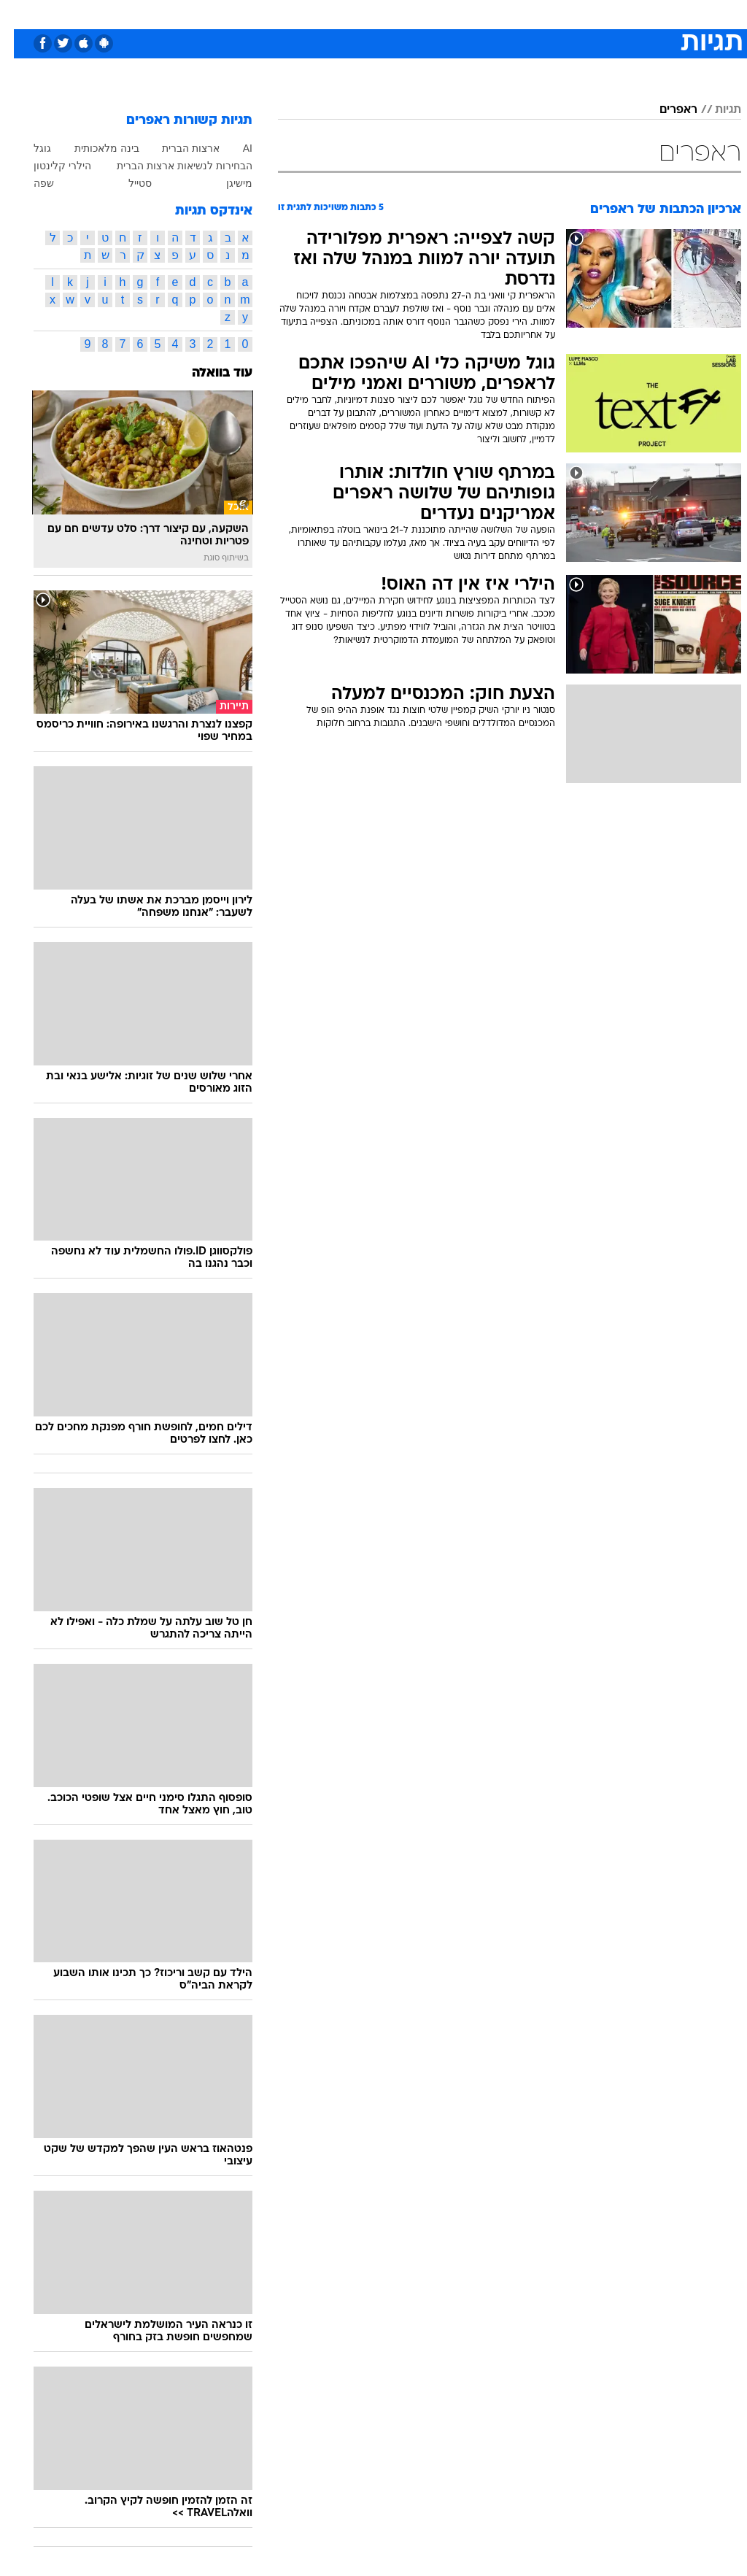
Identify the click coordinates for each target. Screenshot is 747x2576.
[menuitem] (552, 14)
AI (234, 148)
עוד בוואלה (208, 373)
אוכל (400, 13)
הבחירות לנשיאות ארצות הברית (171, 165)
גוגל (28, 148)
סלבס (474, 13)
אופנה (212, 13)
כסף (436, 13)
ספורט (560, 13)
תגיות (714, 110)
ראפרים (665, 110)
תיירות (311, 13)
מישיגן (225, 183)
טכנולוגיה (261, 13)
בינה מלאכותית (93, 148)
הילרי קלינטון (48, 165)
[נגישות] (20, 13)
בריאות (358, 13)
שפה (30, 183)
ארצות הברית (177, 148)
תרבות (516, 13)
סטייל (126, 183)
